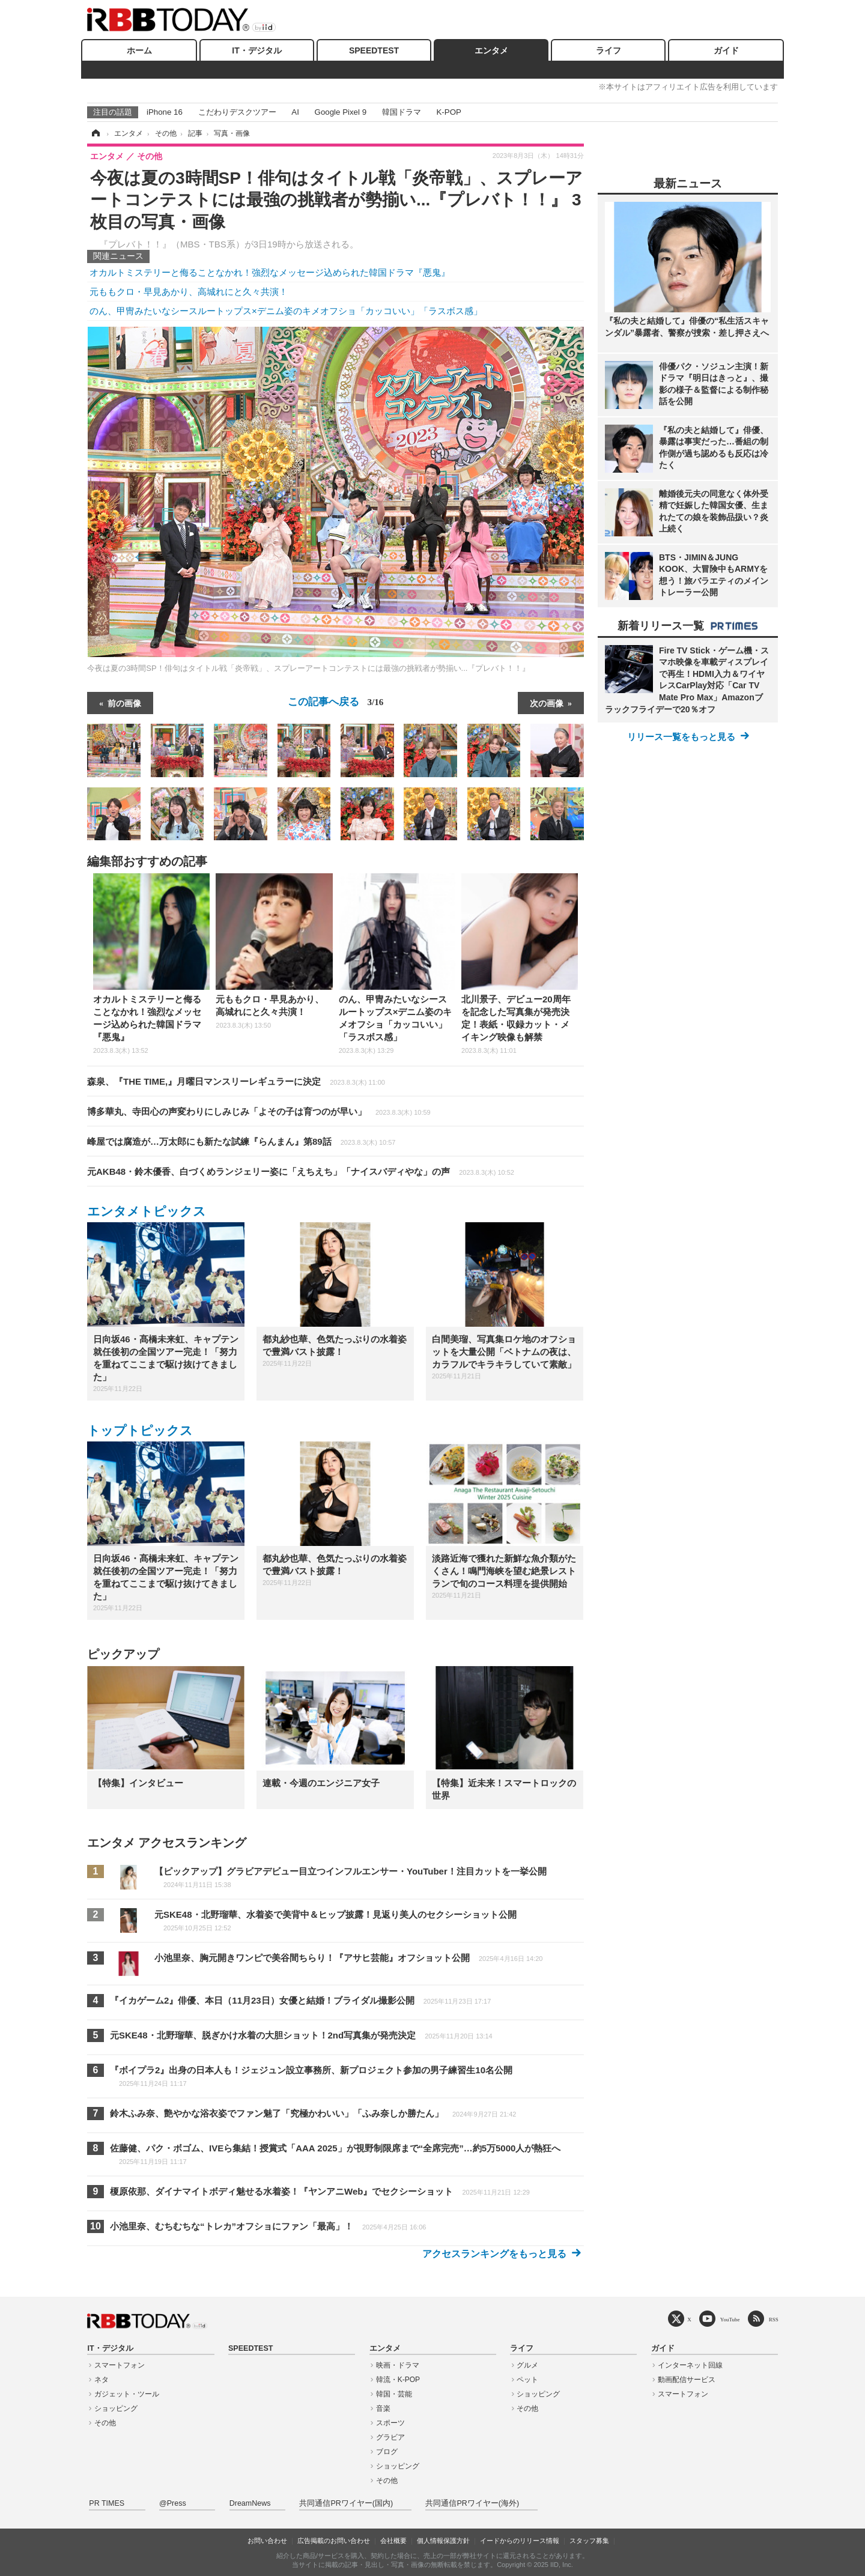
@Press (172, 2503)
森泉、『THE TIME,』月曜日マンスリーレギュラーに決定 (236, 1081)
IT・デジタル (256, 50)
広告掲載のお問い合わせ (333, 2540)
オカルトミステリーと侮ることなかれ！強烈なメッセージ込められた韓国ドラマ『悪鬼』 (270, 272)
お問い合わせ (267, 2540)
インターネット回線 (690, 2365)
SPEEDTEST (374, 50)
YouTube (730, 2319)
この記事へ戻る (336, 701)
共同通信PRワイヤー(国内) (346, 2503)
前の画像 (124, 703)
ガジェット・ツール (126, 2394)
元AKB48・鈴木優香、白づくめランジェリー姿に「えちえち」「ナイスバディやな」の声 (300, 1171)
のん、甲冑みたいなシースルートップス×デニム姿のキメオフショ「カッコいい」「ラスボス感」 (286, 311)
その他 (105, 2423)
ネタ (101, 2379)
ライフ (608, 50)
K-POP (448, 112)
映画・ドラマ (397, 2365)
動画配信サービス (686, 2379)
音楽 (383, 2408)
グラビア (390, 2437)
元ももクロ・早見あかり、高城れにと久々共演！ (189, 291)
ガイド (726, 50)
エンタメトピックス (146, 1211)
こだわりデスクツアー (237, 112)
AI (295, 112)
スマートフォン (119, 2365)
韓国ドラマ (401, 112)
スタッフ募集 (589, 2540)
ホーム (139, 50)
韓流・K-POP (398, 2379)
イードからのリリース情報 (519, 2540)
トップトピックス (140, 1430)
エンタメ (491, 50)
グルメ (527, 2365)
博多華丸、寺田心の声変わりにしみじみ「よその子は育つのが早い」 (259, 1111)
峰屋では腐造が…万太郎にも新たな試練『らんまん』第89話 (241, 1141)
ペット (527, 2379)
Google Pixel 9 (340, 112)
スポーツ (390, 2423)
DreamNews (250, 2503)
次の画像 (546, 703)
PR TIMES (106, 2503)
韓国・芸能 (394, 2394)
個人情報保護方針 (443, 2540)
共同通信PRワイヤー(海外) (472, 2503)
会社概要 (393, 2540)
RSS (773, 2319)
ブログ (387, 2451)
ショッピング (116, 2408)
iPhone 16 (165, 112)
